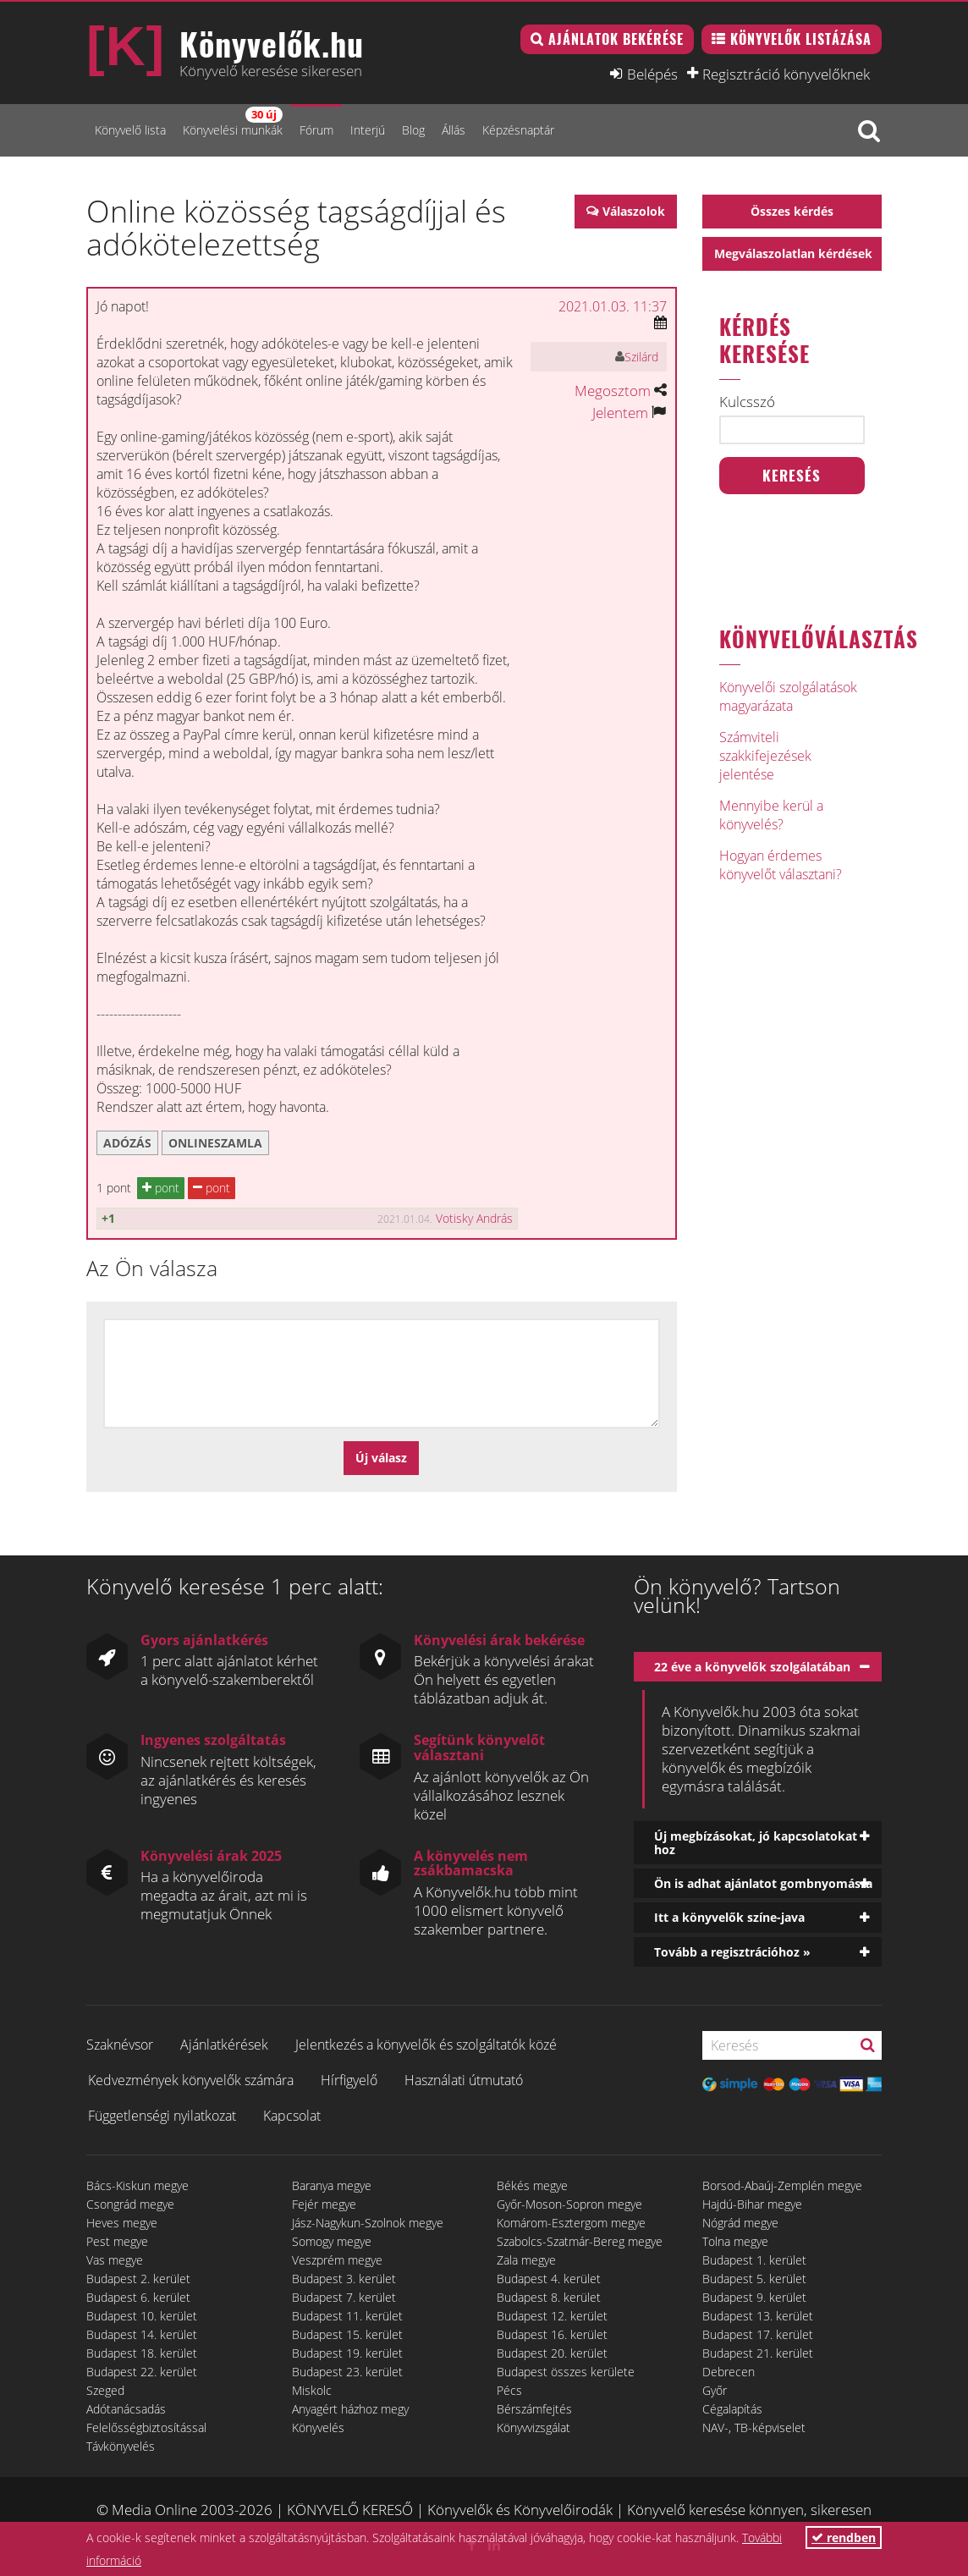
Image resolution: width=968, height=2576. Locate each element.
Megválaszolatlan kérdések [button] (793, 253)
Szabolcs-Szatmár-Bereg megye (580, 2241)
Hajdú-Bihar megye (752, 2204)
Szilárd (641, 357)
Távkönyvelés (120, 2446)
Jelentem (620, 412)
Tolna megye (735, 2241)
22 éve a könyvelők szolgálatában (752, 1667)
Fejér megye (324, 2204)
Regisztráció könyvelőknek (786, 73)
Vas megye (114, 2260)
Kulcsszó (747, 402)
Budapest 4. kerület (549, 2279)
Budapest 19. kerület (347, 2353)
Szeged (105, 2390)
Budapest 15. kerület (347, 2334)
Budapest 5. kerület (754, 2279)
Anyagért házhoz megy (350, 2409)
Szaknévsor (119, 2044)
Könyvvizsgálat (533, 2427)
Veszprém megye (337, 2260)
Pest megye (117, 2241)
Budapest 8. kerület (549, 2297)
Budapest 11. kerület (347, 2316)
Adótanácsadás (126, 2409)
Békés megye (532, 2185)
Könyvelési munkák (233, 122)
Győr (714, 2390)
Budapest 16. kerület (552, 2334)
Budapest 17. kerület (757, 2334)
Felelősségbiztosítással (146, 2427)
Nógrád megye (740, 2223)
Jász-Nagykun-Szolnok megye (367, 2223)
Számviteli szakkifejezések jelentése (765, 756)
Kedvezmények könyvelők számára (191, 2080)
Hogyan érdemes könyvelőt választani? (780, 864)
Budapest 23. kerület (347, 2372)
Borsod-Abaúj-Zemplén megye (782, 2185)
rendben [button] (843, 2537)
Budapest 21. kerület (757, 2353)
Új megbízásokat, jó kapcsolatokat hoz (755, 1842)
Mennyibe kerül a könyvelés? (771, 815)
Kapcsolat (292, 2115)
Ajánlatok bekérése (616, 39)
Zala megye (526, 2260)
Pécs (509, 2390)
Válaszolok (633, 211)
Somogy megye (331, 2241)
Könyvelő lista (130, 130)
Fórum (316, 130)
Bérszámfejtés (534, 2409)
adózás (127, 1143)
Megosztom (613, 390)
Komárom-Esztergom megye (571, 2223)
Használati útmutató (463, 2080)
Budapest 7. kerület (344, 2297)
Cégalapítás (732, 2409)
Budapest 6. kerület (138, 2297)
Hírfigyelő (349, 2080)
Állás (453, 130)
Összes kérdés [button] (792, 211)
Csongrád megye (130, 2204)
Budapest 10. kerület (141, 2316)
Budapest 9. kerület (754, 2297)
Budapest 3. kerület (344, 2279)
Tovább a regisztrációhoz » (732, 1952)
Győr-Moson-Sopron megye (569, 2204)
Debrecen (728, 2372)
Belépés (652, 73)
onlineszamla (215, 1143)
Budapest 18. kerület (141, 2353)
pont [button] (160, 1188)
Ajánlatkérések (224, 2044)
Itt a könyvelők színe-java (729, 1917)
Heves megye (121, 2223)
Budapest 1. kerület (754, 2260)
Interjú (367, 130)
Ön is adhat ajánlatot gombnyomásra (763, 1883)
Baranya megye (331, 2185)
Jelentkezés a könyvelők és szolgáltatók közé (426, 2044)
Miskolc (312, 2390)
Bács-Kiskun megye (137, 2185)
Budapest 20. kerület (552, 2353)
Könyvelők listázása (801, 39)
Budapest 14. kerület (141, 2334)
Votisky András (474, 1218)
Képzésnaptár (518, 130)
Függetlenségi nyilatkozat (162, 2115)
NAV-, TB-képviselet (754, 2427)
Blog (413, 130)
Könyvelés (318, 2427)
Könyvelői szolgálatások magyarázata (788, 696)
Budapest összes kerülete (566, 2372)
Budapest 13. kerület (757, 2316)
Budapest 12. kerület (552, 2316)
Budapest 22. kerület (141, 2372)
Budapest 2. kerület (138, 2279)
